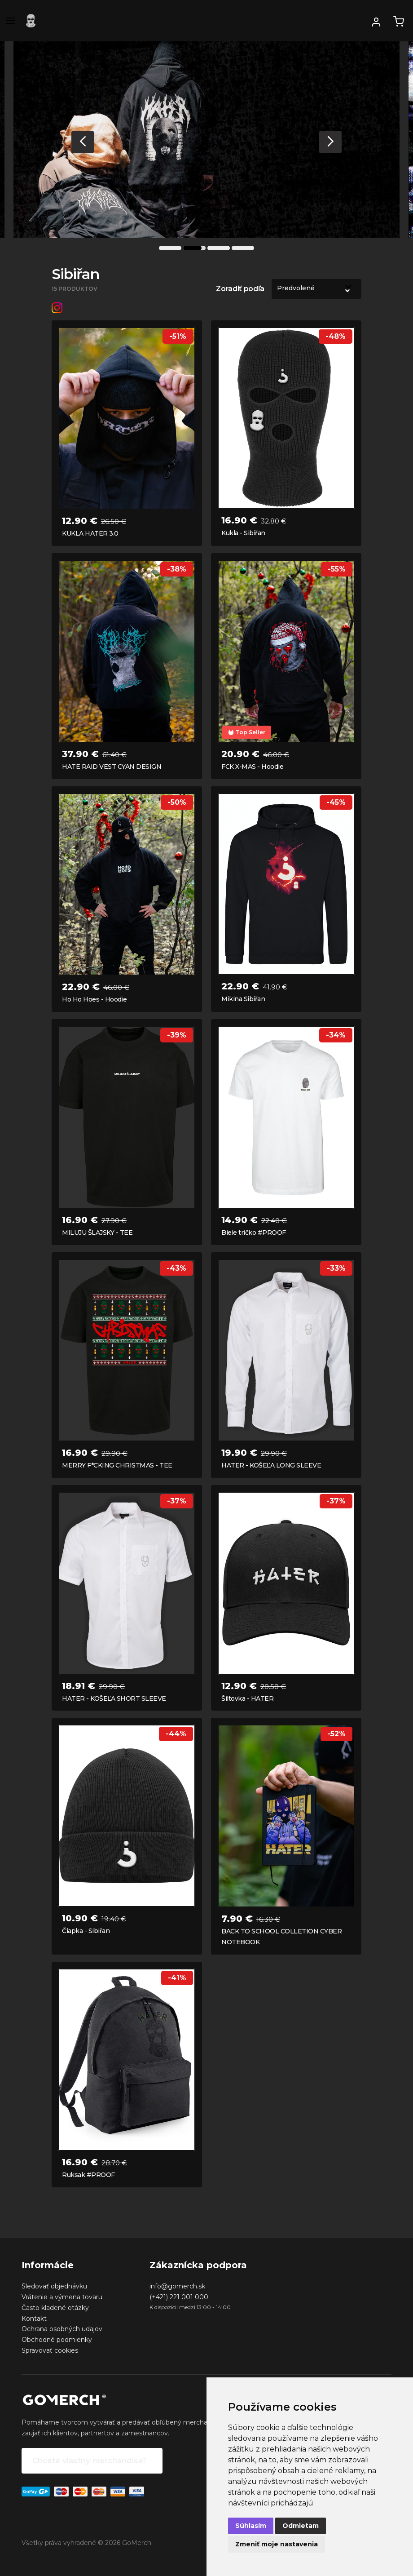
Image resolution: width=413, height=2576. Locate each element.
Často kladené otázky (55, 2308)
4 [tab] (243, 248)
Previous (82, 142)
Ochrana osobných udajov (62, 2329)
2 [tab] (194, 248)
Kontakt (34, 2318)
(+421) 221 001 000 (178, 2297)
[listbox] (316, 289)
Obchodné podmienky (57, 2340)
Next (330, 142)
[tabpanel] (206, 139)
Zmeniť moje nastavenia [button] (276, 2544)
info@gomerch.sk (177, 2286)
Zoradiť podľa (240, 288)
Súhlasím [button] (250, 2526)
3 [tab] (218, 248)
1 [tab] (170, 248)
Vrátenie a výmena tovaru (62, 2297)
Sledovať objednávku (54, 2286)
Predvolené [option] (296, 288)
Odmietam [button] (300, 2526)
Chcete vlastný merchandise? (89, 2460)
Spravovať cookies (50, 2350)
